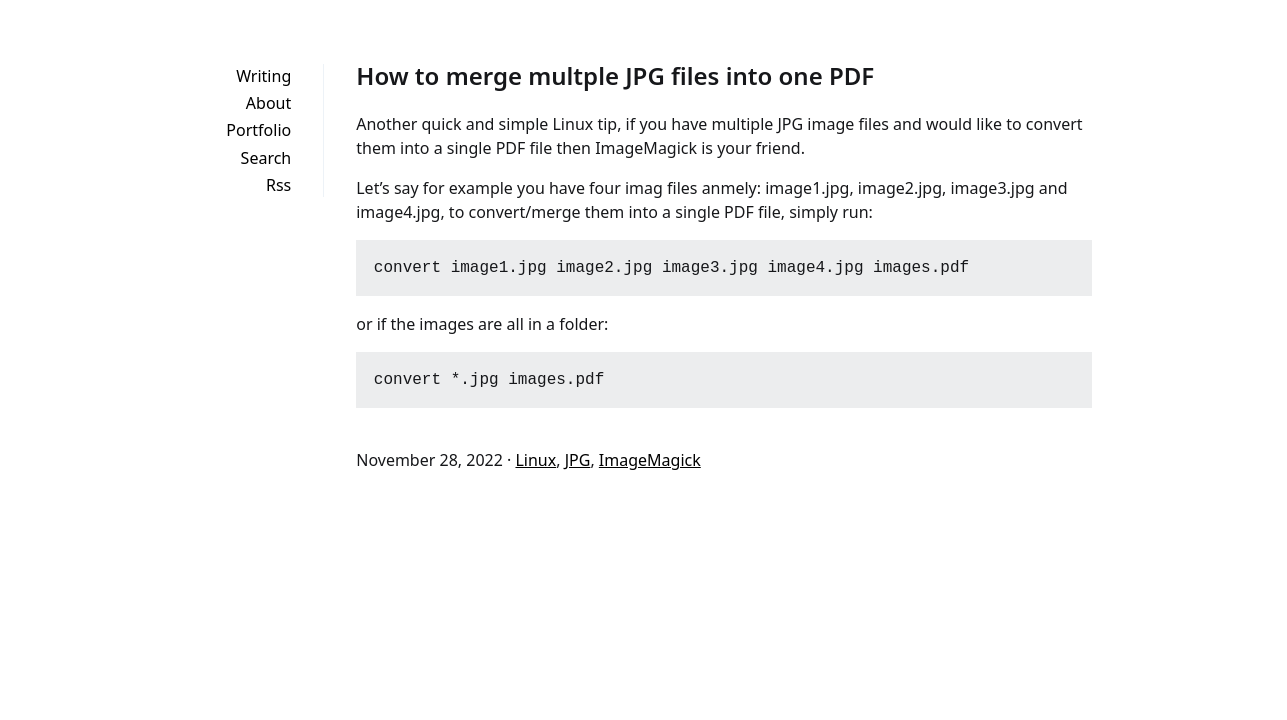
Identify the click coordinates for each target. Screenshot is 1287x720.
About (268, 103)
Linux (535, 460)
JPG (578, 460)
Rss (278, 185)
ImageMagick (650, 460)
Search (266, 158)
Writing (263, 76)
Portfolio (258, 130)
